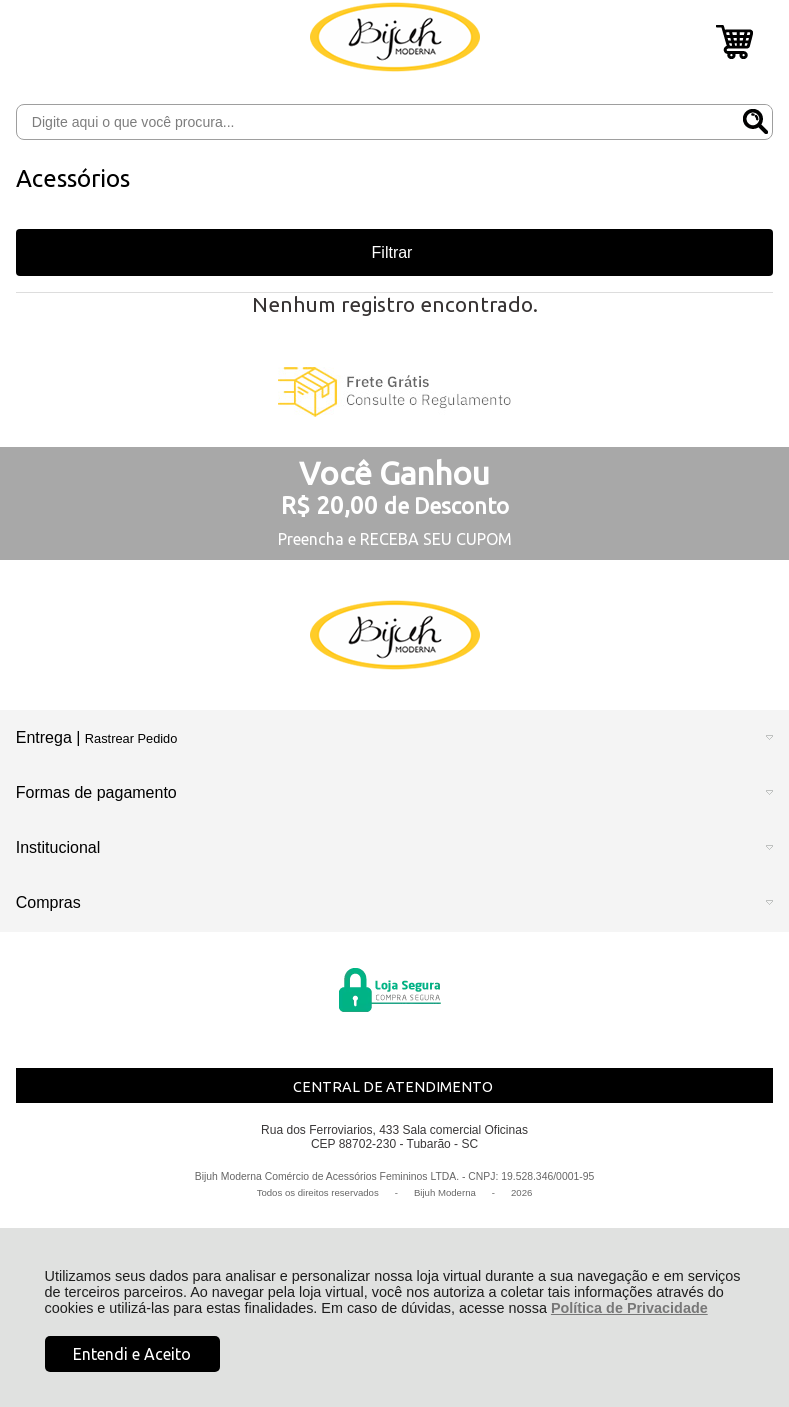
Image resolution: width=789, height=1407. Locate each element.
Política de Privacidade (629, 1308)
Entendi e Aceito (132, 1354)
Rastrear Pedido (131, 738)
